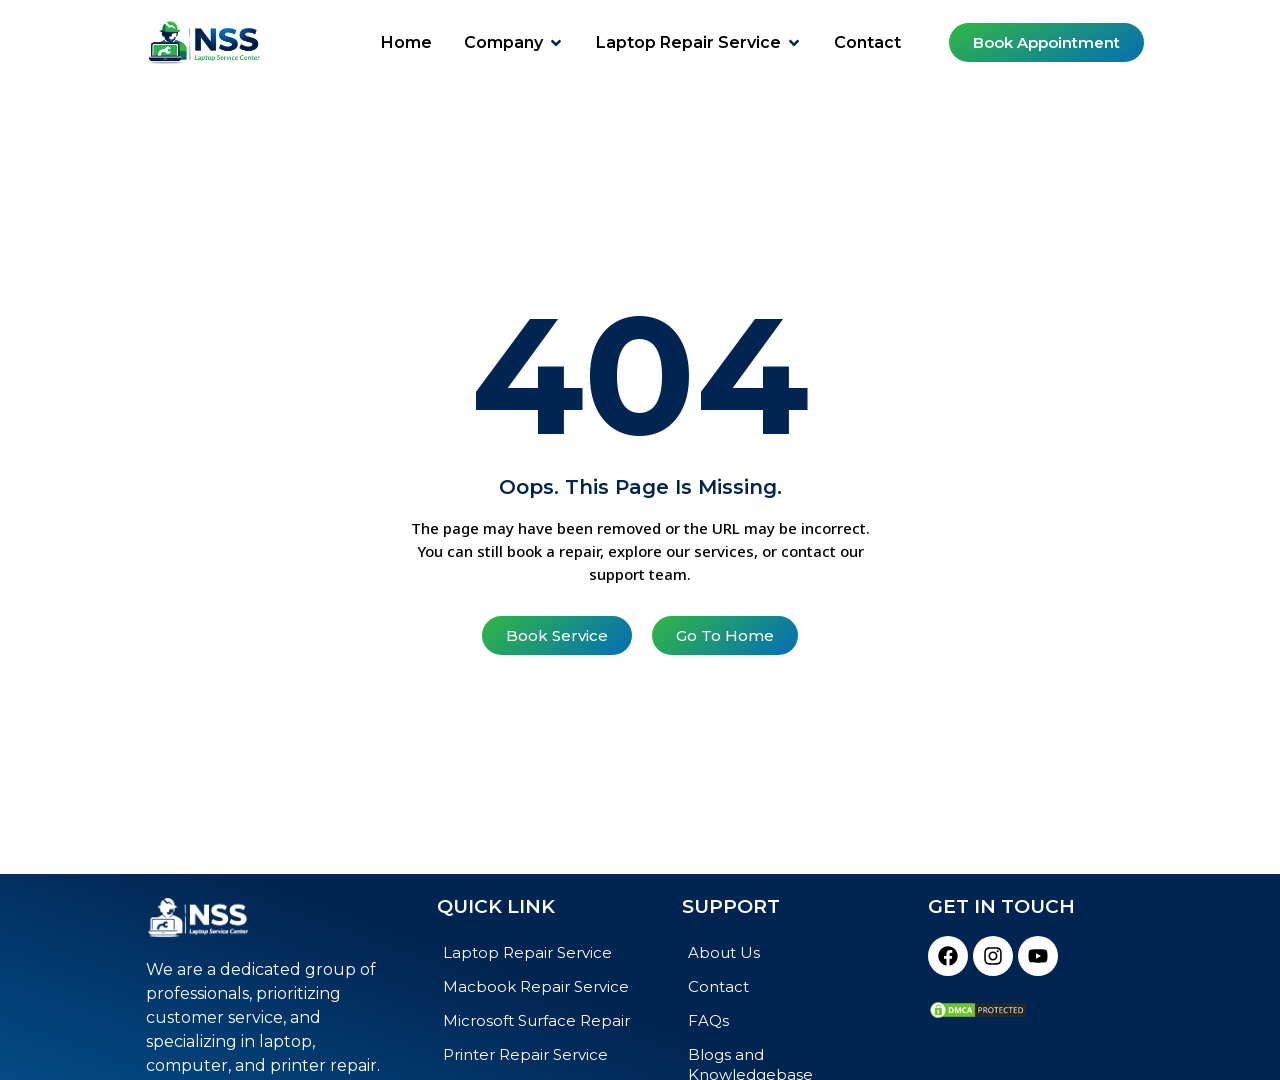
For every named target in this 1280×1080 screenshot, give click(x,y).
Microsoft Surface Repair (536, 1020)
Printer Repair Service (525, 1054)
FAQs (708, 1020)
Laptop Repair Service (527, 952)
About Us (724, 952)
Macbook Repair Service (536, 986)
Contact (718, 986)
